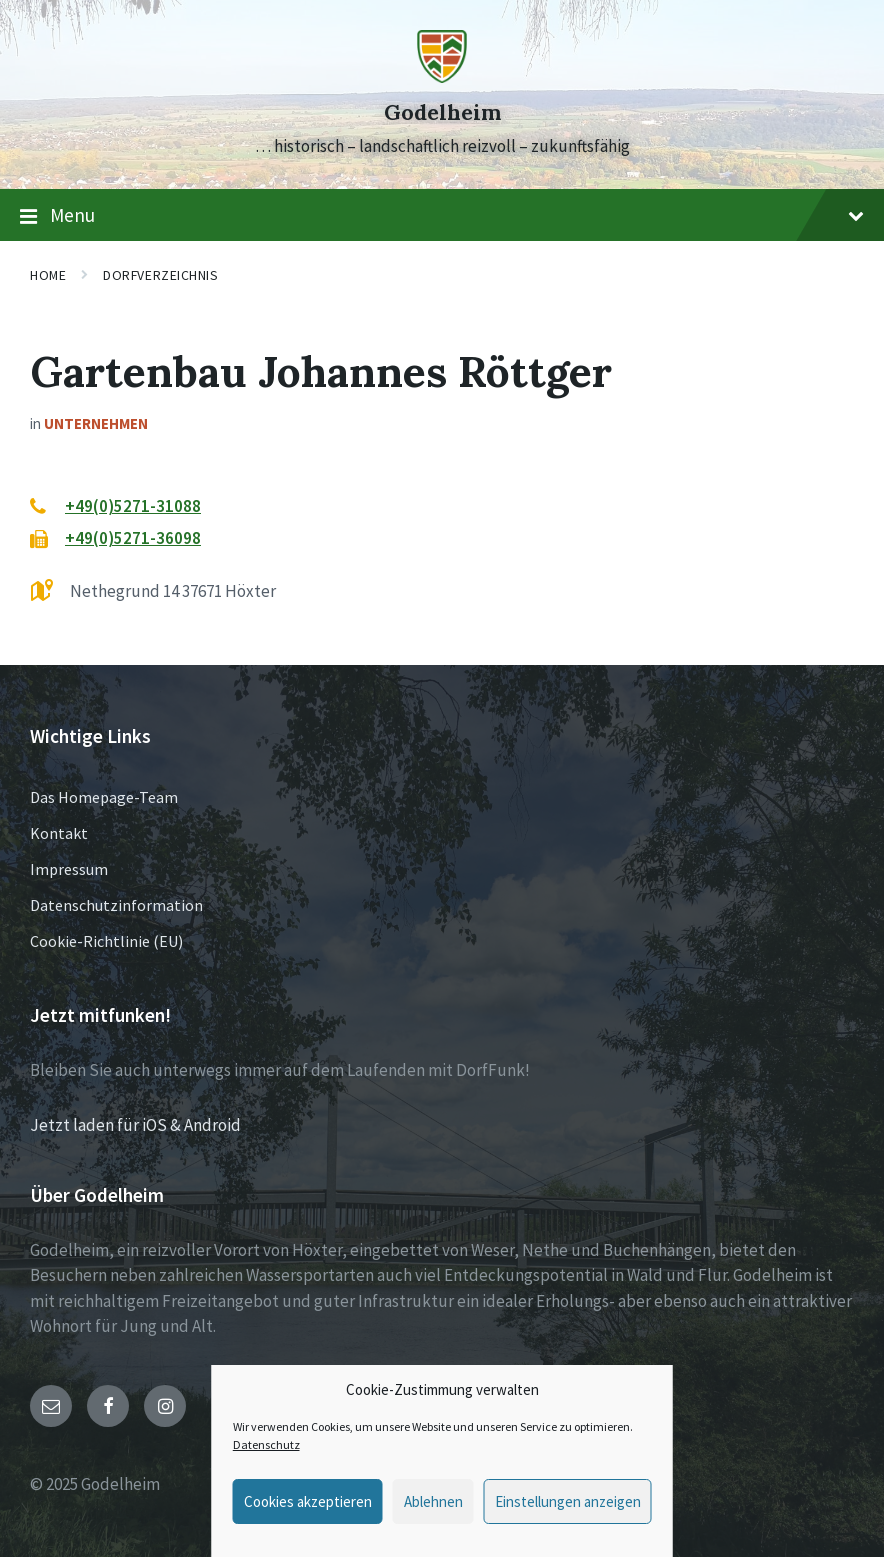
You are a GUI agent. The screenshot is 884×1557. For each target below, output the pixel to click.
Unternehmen (96, 423)
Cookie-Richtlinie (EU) (106, 941)
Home (48, 275)
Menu (442, 216)
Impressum (69, 869)
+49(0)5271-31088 (133, 506)
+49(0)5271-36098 (133, 538)
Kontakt (59, 833)
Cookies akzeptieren (308, 1501)
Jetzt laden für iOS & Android (135, 1125)
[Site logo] (442, 77)
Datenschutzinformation (116, 905)
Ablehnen (433, 1501)
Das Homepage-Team (104, 797)
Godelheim (442, 112)
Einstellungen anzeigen (568, 1501)
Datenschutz (266, 1444)
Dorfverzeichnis (160, 275)
